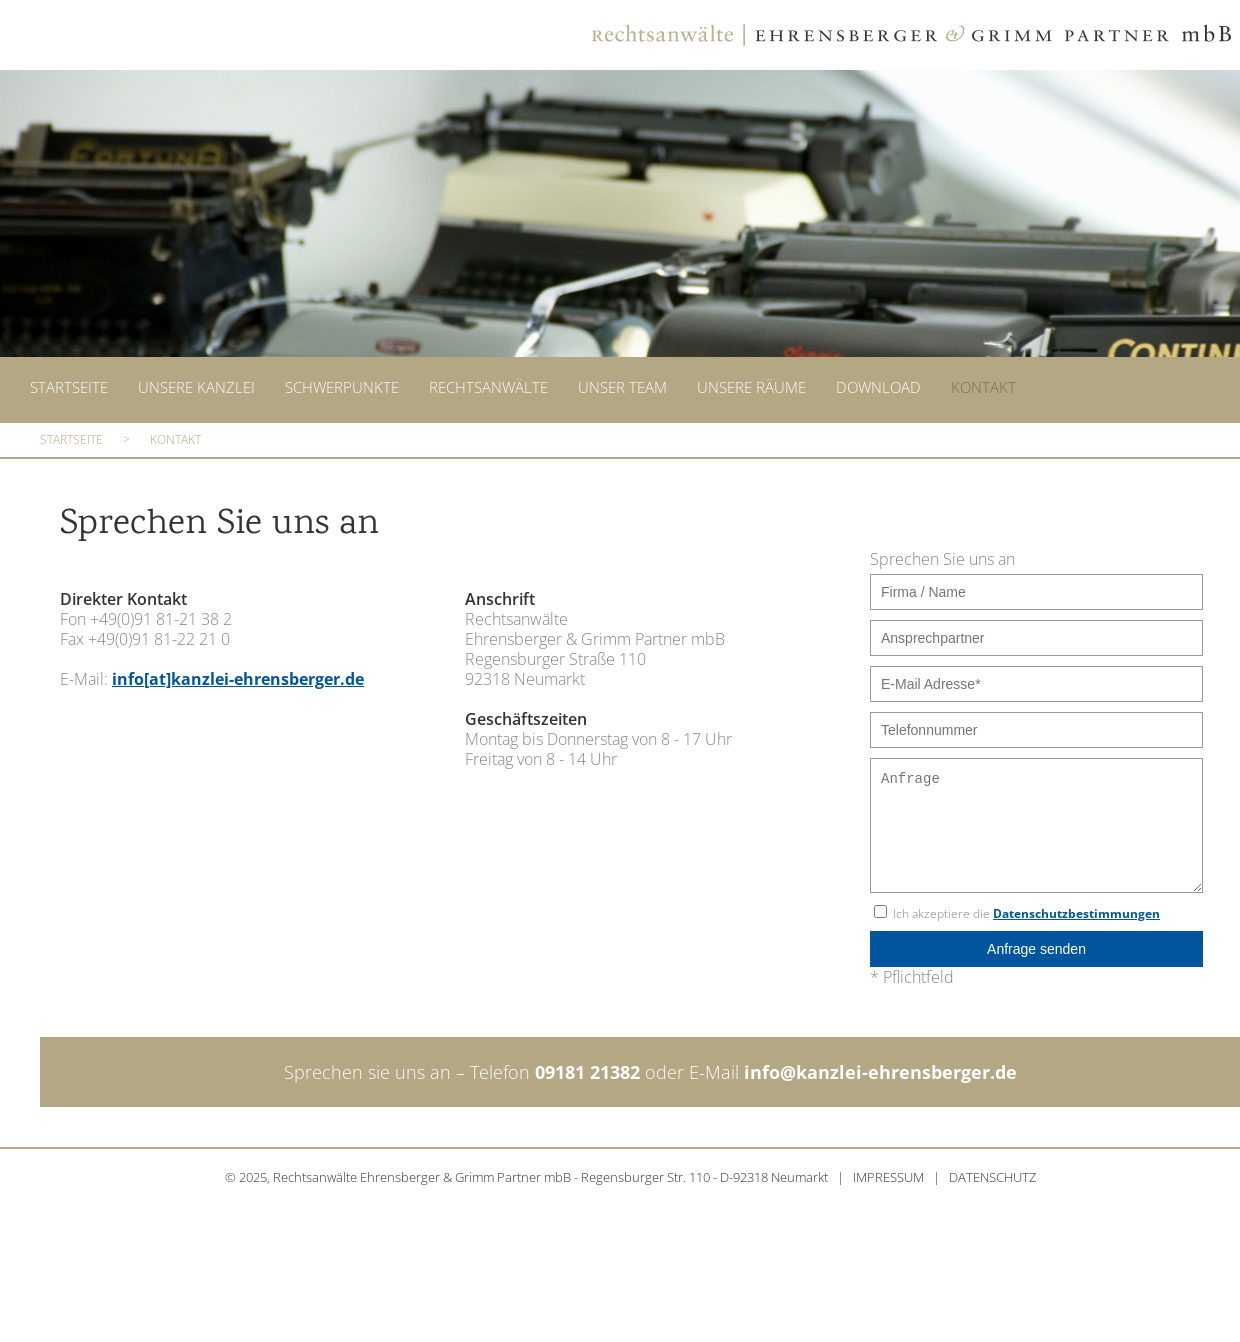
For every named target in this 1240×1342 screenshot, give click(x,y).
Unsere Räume (751, 386)
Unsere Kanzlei (196, 386)
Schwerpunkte (342, 386)
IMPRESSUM (888, 1171)
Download (878, 386)
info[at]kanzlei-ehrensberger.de (238, 673)
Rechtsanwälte (488, 386)
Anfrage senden (1036, 943)
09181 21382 (587, 1066)
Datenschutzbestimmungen (1076, 907)
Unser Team (622, 386)
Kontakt (983, 386)
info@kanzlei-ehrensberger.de (880, 1066)
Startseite (69, 386)
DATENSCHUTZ (992, 1171)
